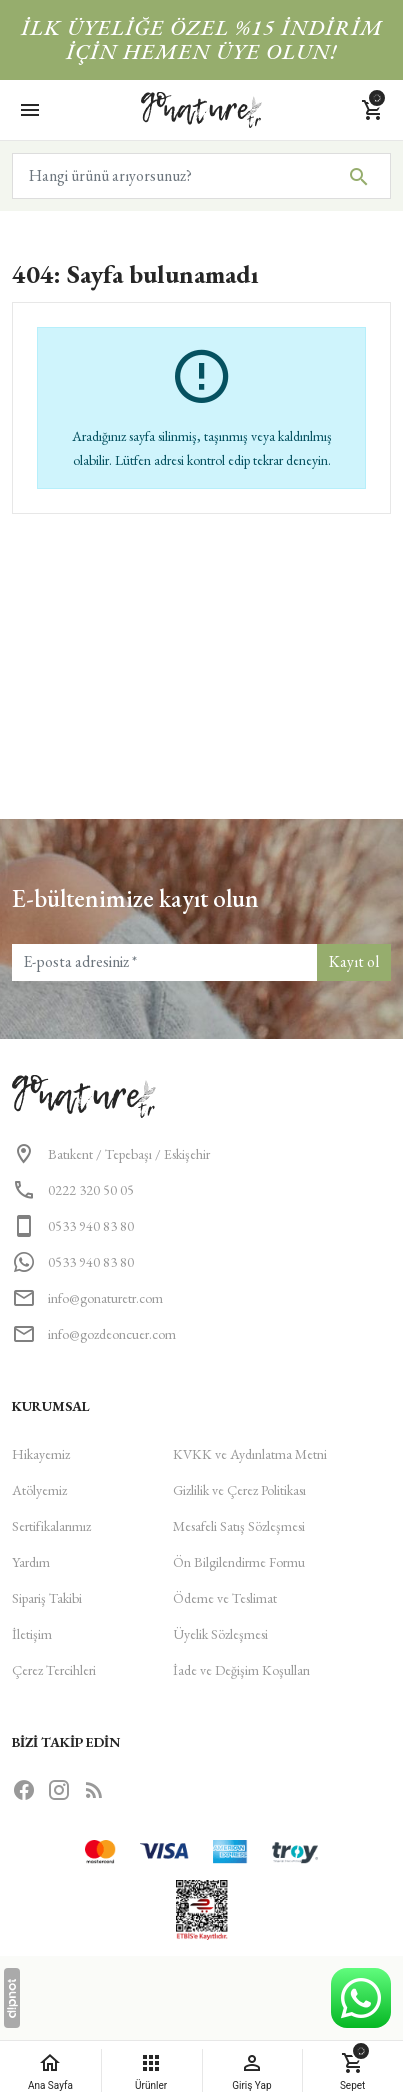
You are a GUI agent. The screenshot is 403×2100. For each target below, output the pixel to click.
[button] (201, 929)
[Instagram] (59, 1790)
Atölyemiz (39, 1490)
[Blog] (94, 1790)
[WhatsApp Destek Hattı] (361, 1998)
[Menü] (30, 110)
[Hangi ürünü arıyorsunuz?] (201, 176)
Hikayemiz (41, 1454)
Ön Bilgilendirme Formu (239, 1562)
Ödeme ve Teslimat (225, 1598)
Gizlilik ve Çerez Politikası (239, 1490)
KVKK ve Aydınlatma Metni (250, 1454)
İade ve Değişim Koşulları (241, 1670)
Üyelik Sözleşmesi (220, 1634)
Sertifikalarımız (51, 1526)
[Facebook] (24, 1790)
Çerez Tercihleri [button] (54, 1670)
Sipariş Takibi (47, 1598)
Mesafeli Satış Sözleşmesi (239, 1526)
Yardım (31, 1562)
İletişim (32, 1634)
